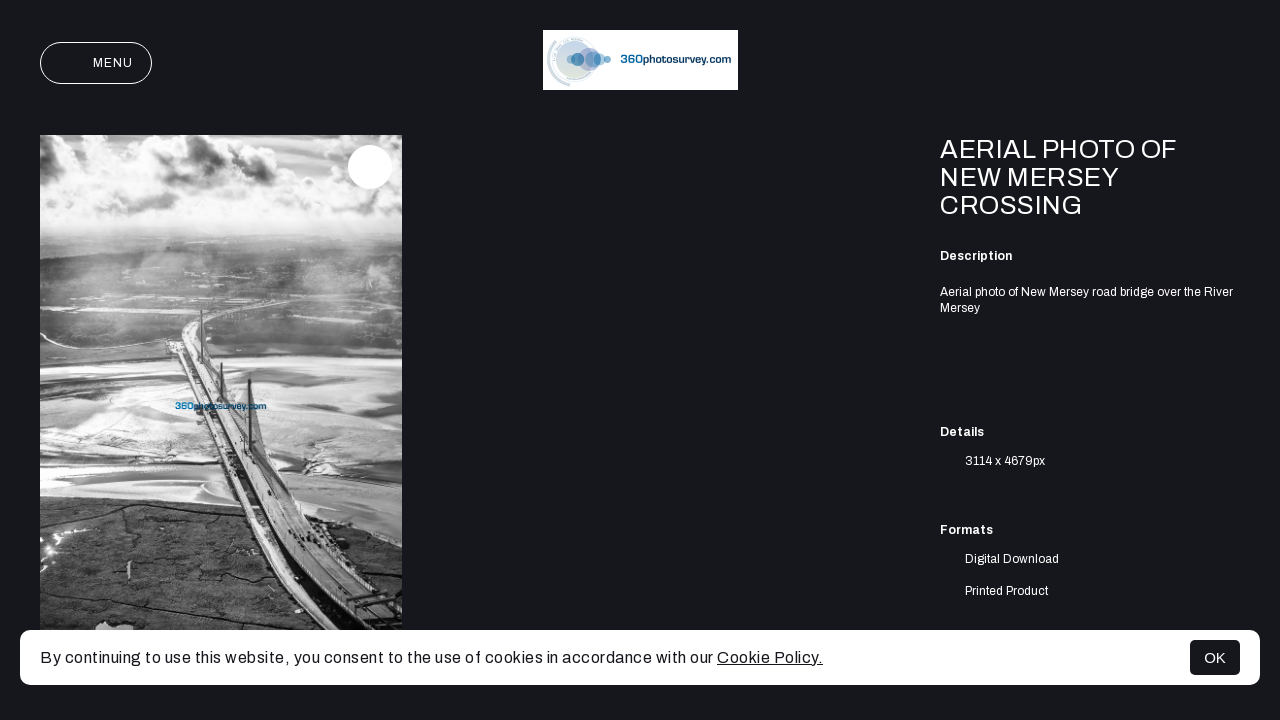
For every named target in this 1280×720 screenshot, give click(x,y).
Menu (96, 63)
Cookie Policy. (770, 657)
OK (1215, 657)
